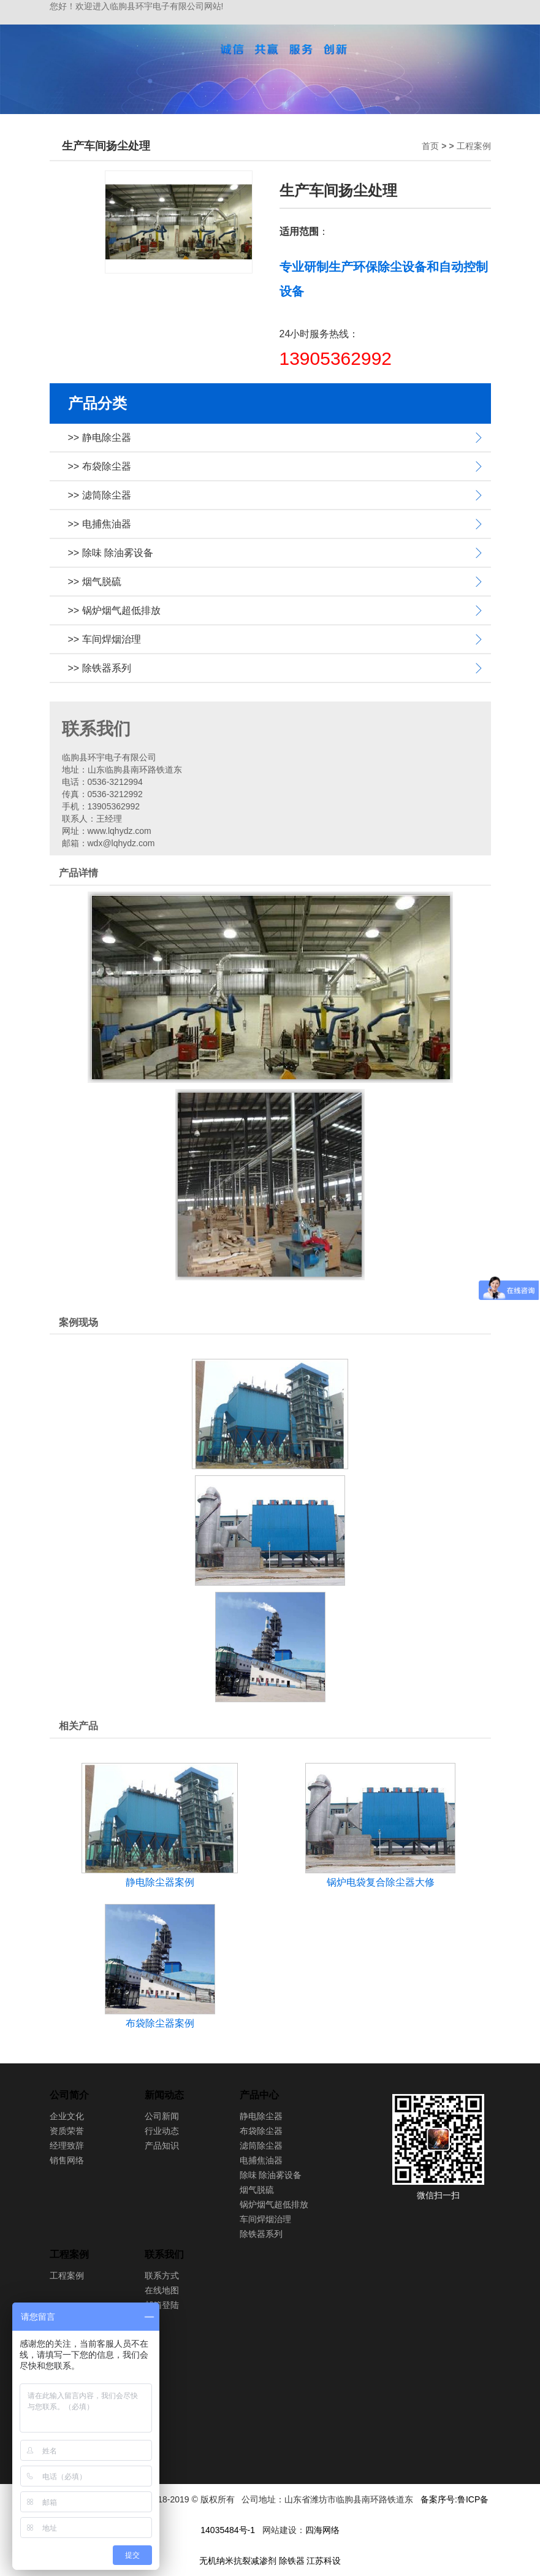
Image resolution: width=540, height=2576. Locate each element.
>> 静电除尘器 (99, 437)
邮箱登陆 (162, 2305)
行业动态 (162, 2131)
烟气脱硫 (257, 2190)
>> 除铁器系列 (99, 668)
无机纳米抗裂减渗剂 (237, 2561)
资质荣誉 (67, 2131)
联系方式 (162, 2275)
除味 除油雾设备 (271, 2175)
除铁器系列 (261, 2234)
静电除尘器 (261, 2116)
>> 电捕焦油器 (99, 524)
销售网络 (67, 2160)
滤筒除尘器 (261, 2145)
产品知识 (162, 2145)
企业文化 (67, 2116)
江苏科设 (323, 2561)
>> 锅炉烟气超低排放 (114, 610)
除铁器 (292, 2561)
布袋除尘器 (261, 2131)
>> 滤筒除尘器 (99, 495)
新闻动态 (164, 2095)
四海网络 (322, 2530)
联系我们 (164, 2254)
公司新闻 (162, 2116)
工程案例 (474, 146)
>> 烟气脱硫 (94, 581)
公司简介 (69, 2095)
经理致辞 (67, 2145)
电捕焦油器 (261, 2160)
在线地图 (162, 2290)
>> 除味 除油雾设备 (111, 553)
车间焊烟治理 (265, 2219)
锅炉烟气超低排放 (274, 2204)
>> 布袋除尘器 (99, 466)
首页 (430, 146)
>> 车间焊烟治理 (104, 639)
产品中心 (259, 2095)
